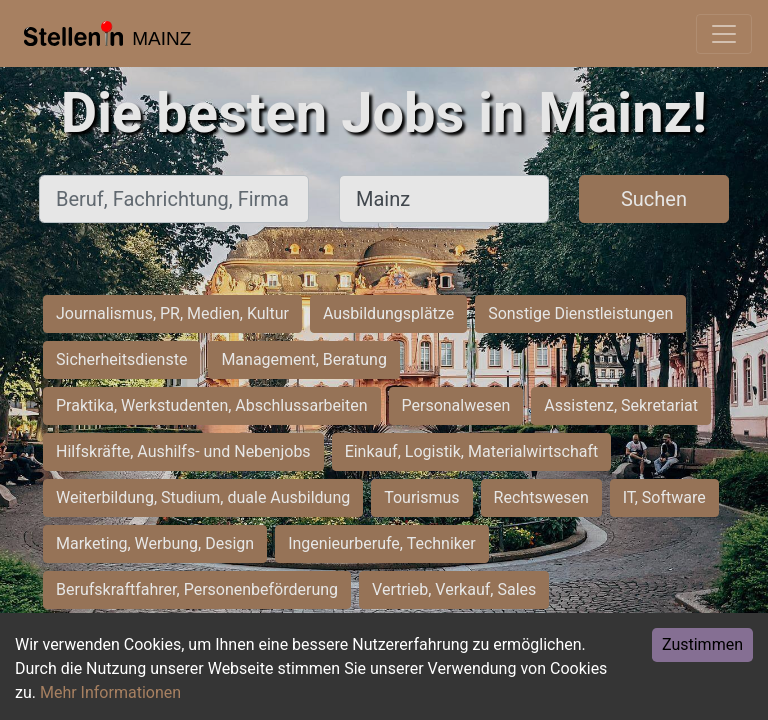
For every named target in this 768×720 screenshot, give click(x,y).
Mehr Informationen (110, 692)
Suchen (654, 199)
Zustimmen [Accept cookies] (702, 644)
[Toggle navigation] (724, 34)
